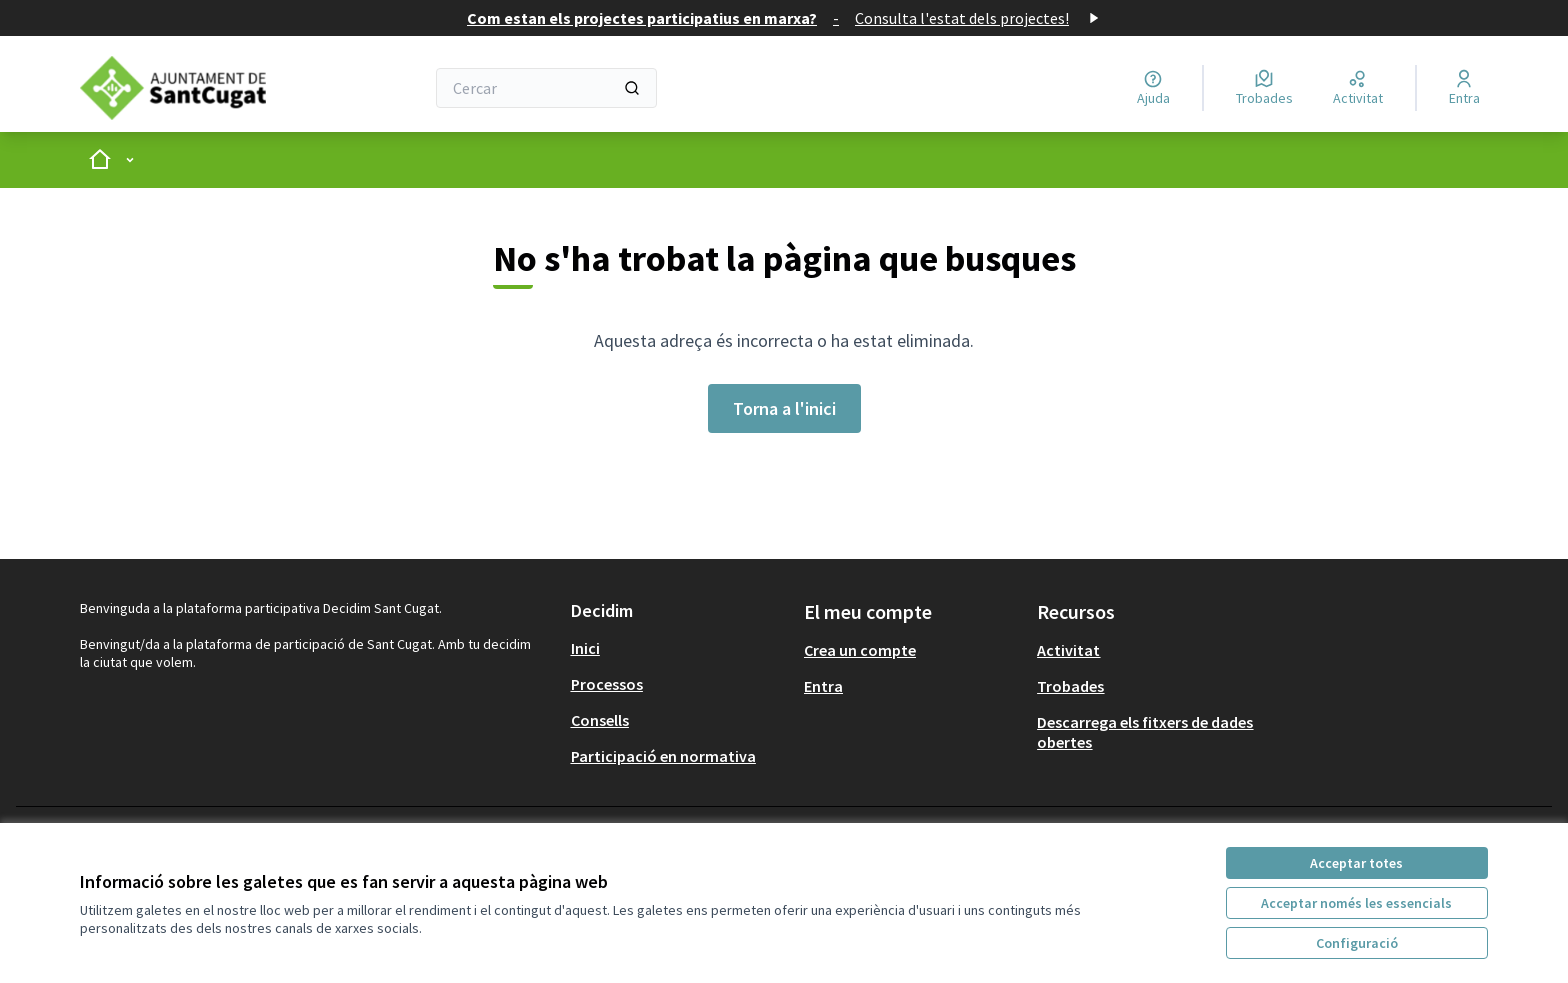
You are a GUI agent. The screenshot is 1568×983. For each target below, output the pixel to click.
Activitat (1068, 650)
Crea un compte (860, 650)
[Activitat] (1358, 88)
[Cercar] (546, 88)
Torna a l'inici (784, 408)
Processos (607, 684)
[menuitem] (679, 648)
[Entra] (1464, 88)
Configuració (1357, 943)
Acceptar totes (1356, 863)
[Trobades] (1264, 88)
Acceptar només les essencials (1356, 903)
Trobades (1070, 686)
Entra (823, 686)
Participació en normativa (663, 756)
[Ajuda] (1153, 88)
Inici (585, 648)
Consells (600, 720)
